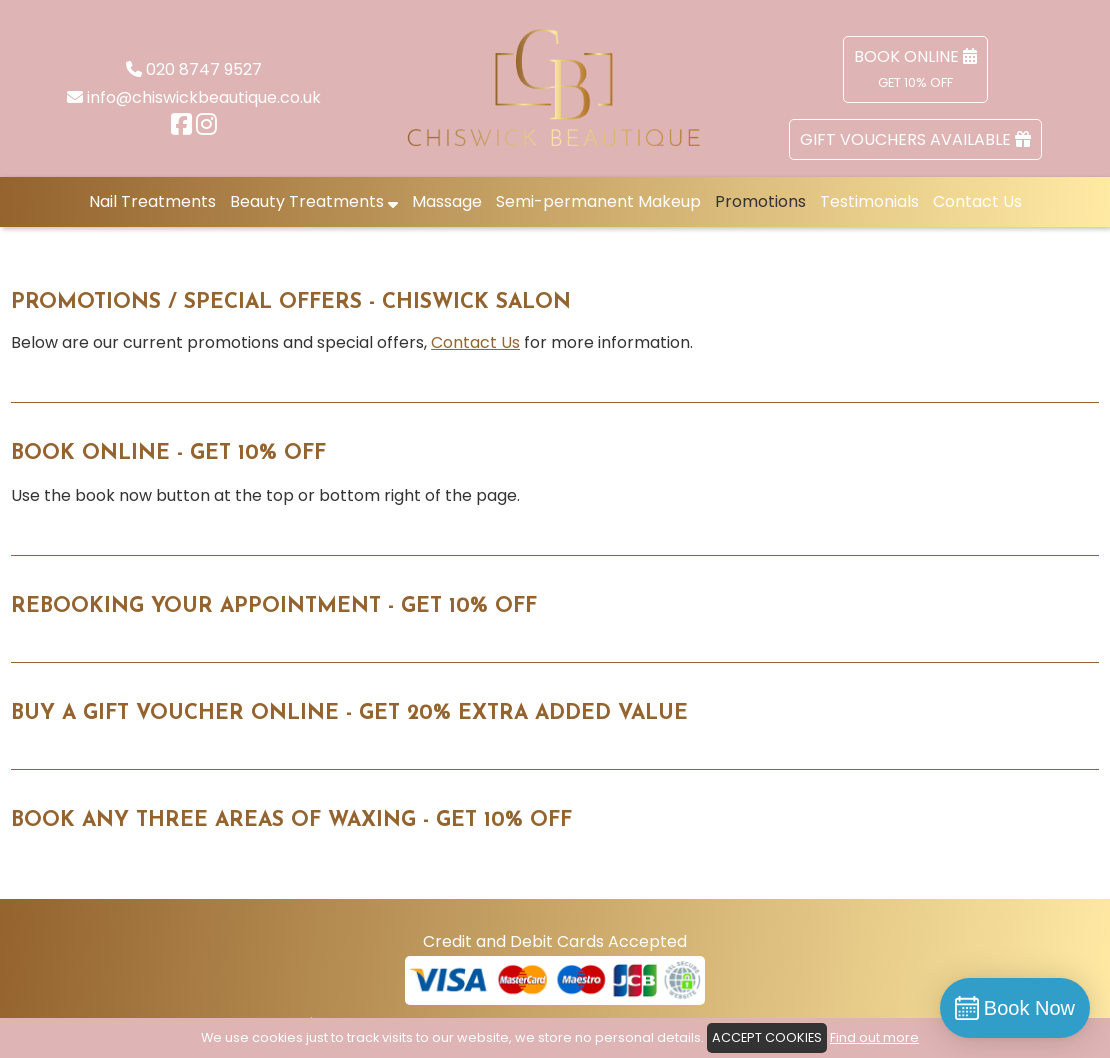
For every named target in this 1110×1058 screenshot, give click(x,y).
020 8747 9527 (204, 69)
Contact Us (977, 201)
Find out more (874, 1037)
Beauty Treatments (314, 201)
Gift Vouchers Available (915, 139)
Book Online (915, 68)
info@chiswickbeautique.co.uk (204, 97)
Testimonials (869, 201)
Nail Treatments (152, 201)
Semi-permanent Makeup (598, 201)
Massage (447, 201)
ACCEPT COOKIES (767, 1037)
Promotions (760, 201)
